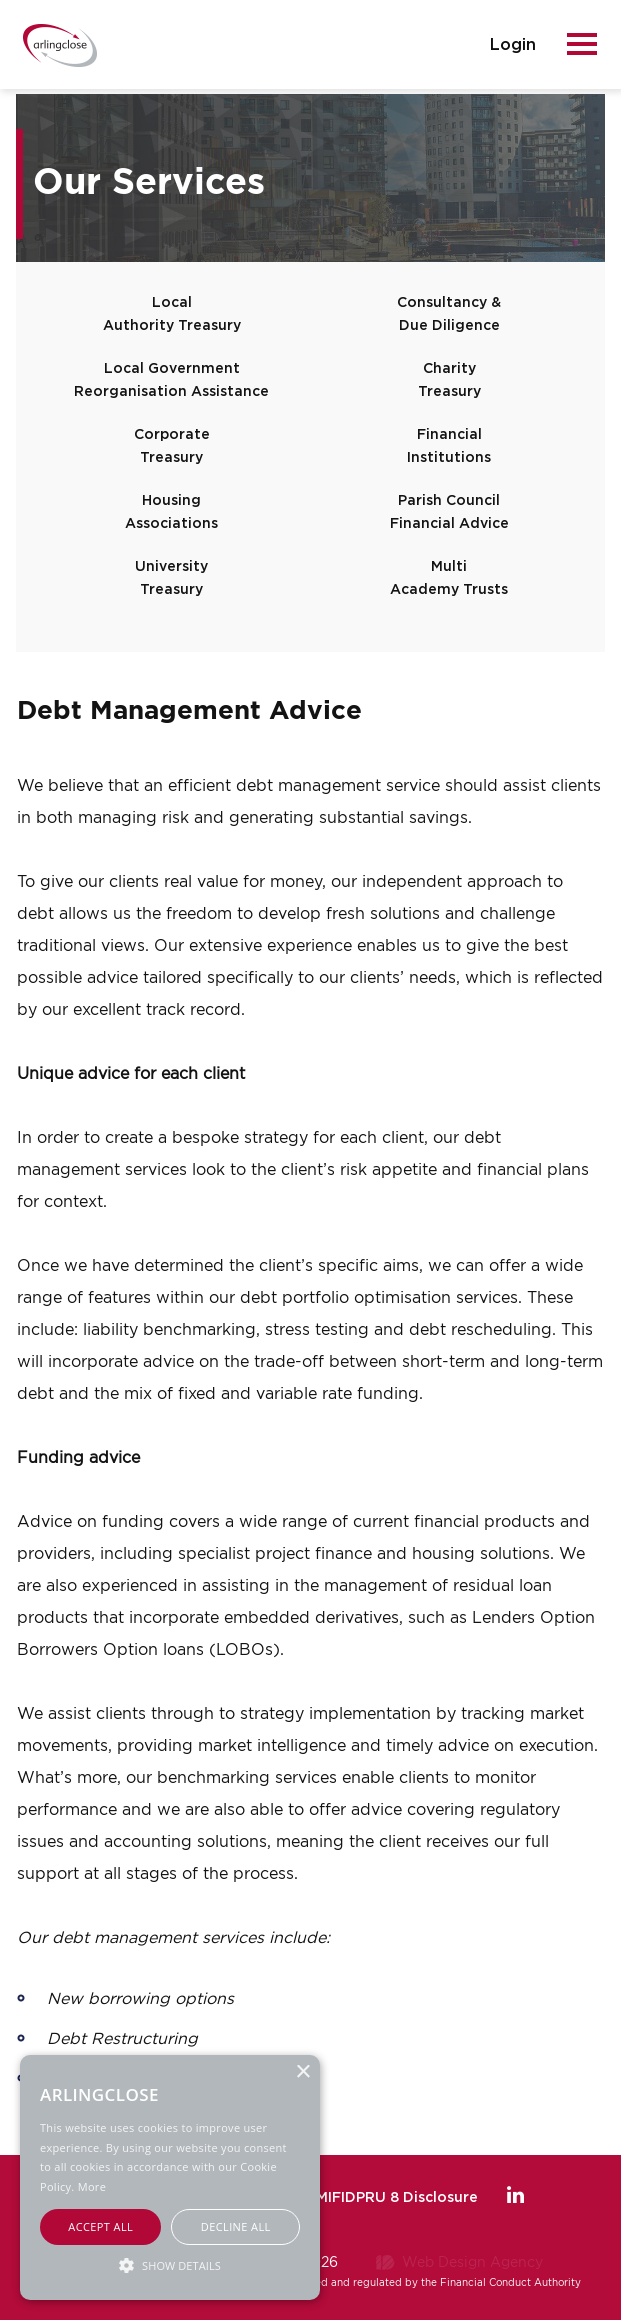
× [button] (302, 2072)
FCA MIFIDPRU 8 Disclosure (380, 2198)
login (513, 45)
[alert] (170, 2177)
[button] (170, 2264)
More (92, 2186)
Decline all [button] (236, 2226)
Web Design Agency (472, 2261)
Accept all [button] (100, 2226)
